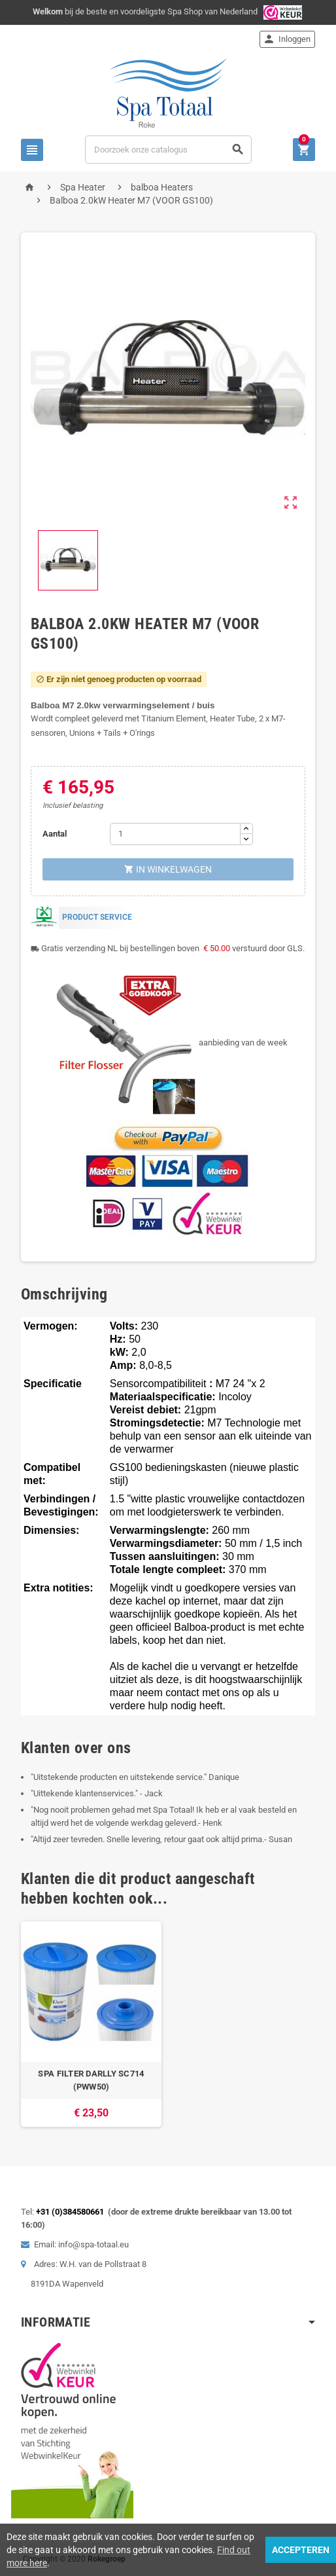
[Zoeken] (168, 150)
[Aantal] (175, 834)
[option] (91, 2024)
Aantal (54, 834)
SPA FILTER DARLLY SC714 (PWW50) (91, 2080)
